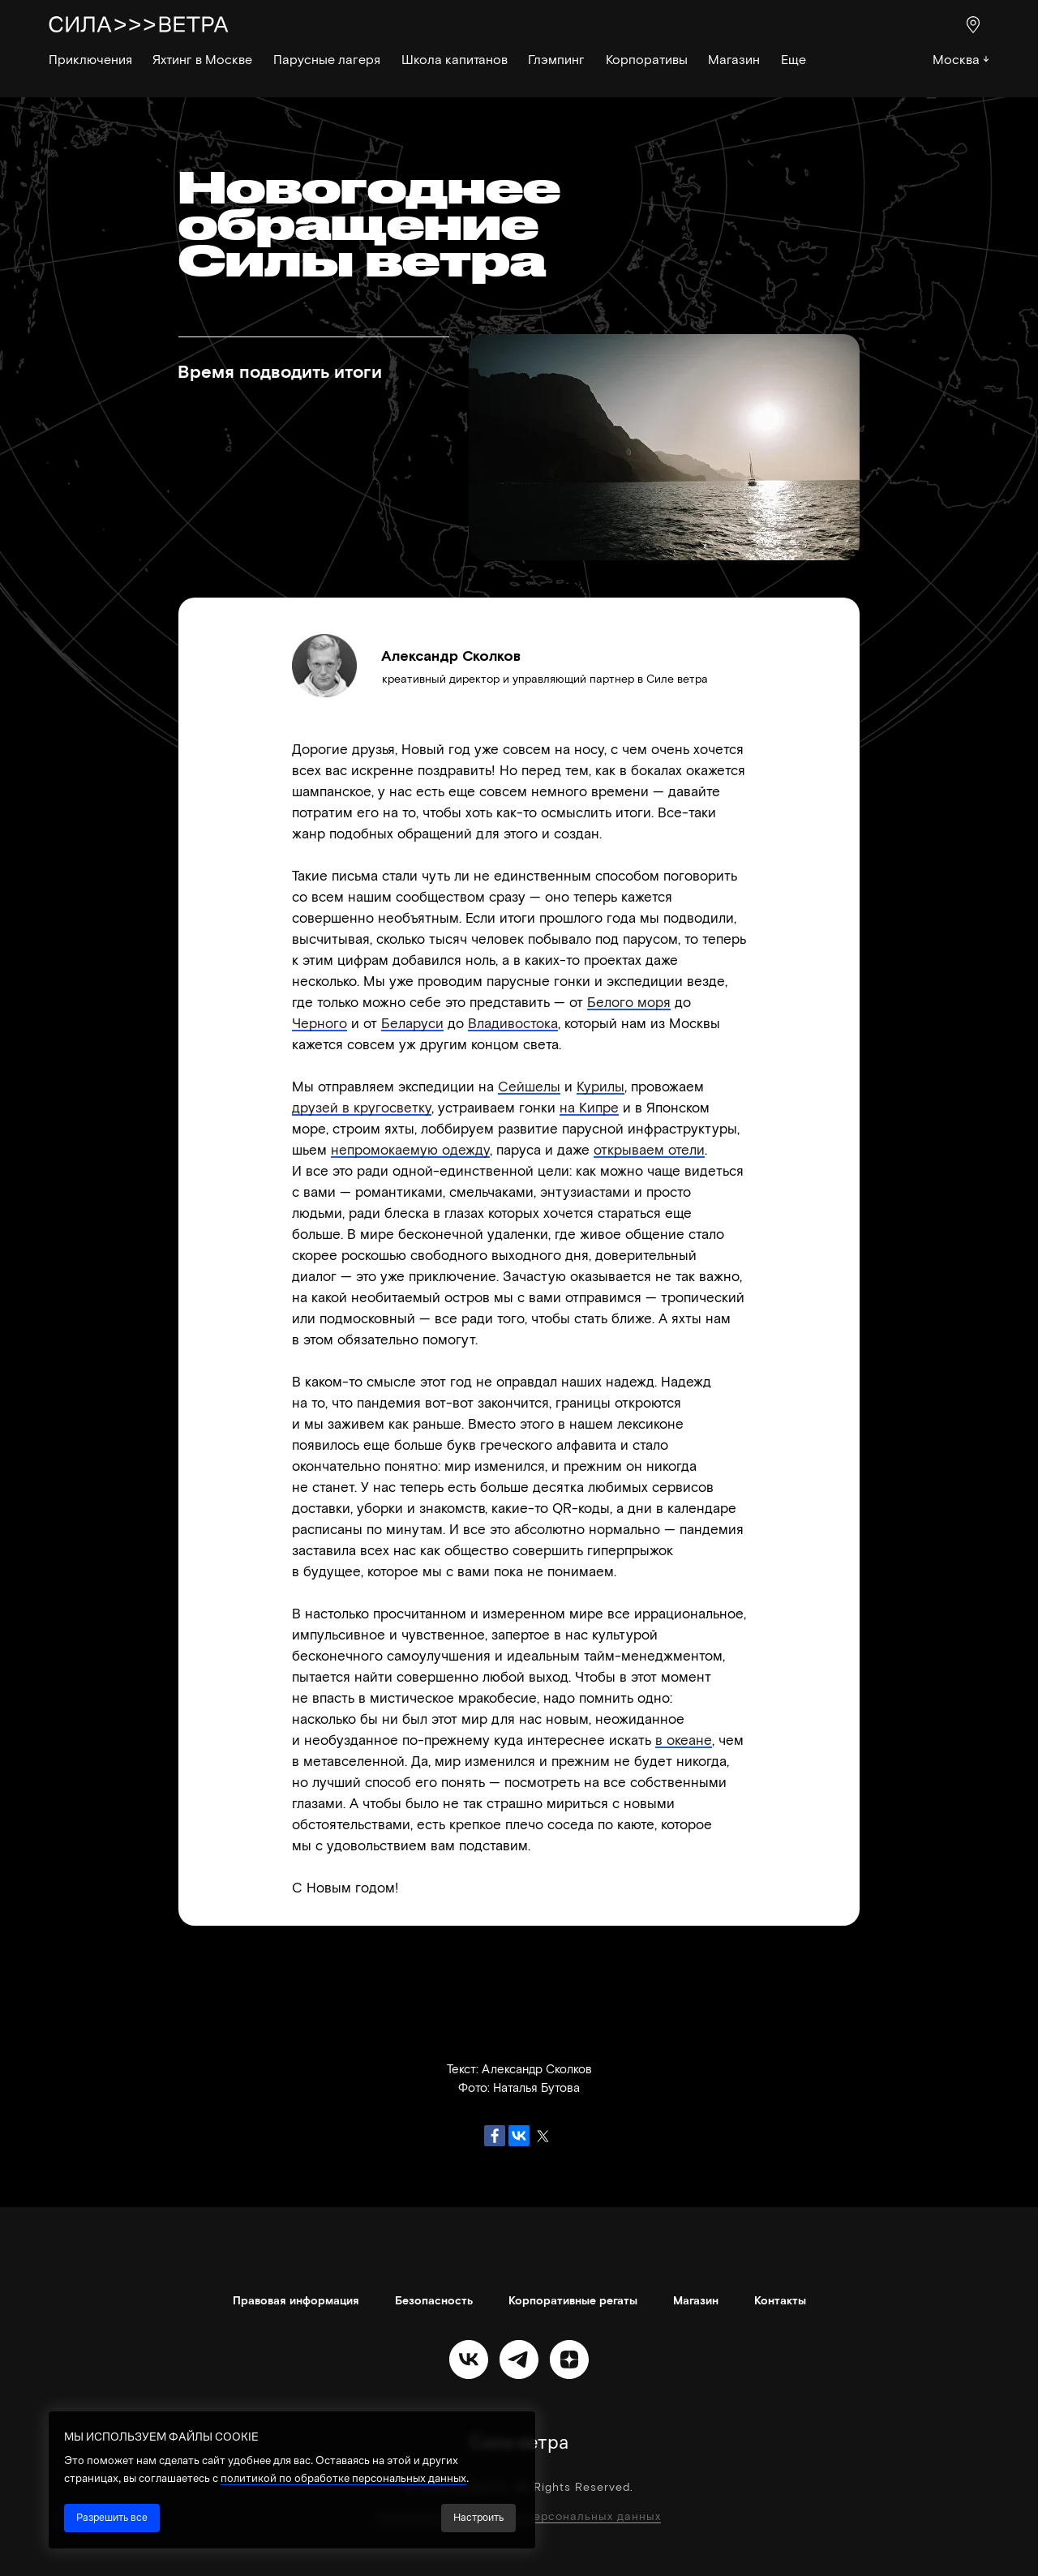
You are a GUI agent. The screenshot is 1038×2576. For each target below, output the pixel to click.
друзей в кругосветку (361, 1107)
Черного (319, 1022)
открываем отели (649, 1149)
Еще (793, 58)
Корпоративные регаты (572, 2300)
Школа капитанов (454, 58)
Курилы (600, 1086)
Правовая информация (296, 2300)
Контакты (780, 2300)
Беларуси (412, 1022)
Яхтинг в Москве (202, 58)
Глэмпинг (556, 58)
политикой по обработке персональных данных (343, 2477)
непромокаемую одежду (410, 1149)
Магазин (734, 58)
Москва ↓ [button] (961, 58)
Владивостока (513, 1022)
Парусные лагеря (326, 58)
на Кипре (589, 1107)
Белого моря (629, 1001)
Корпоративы (647, 58)
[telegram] (519, 2359)
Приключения (90, 58)
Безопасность (434, 2300)
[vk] (468, 2359)
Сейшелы (529, 1086)
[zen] (569, 2359)
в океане (683, 1739)
